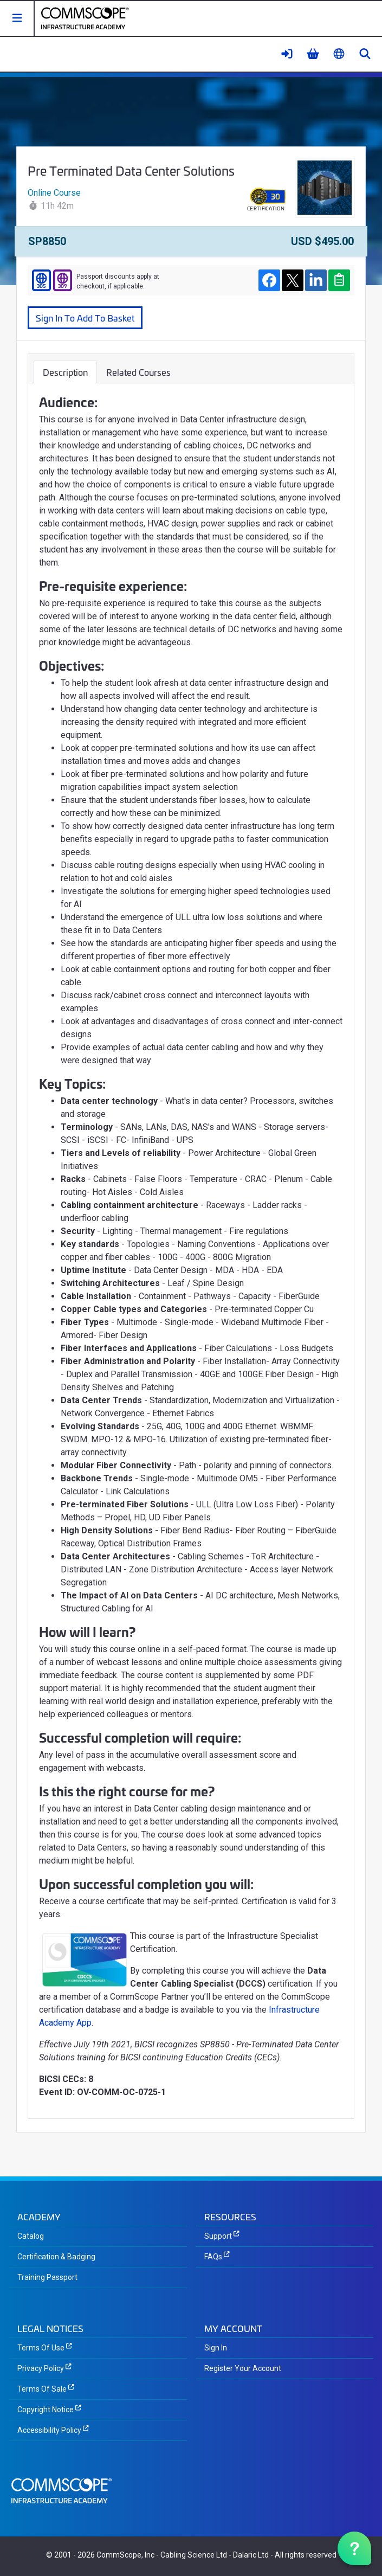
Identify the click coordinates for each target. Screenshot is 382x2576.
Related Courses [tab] (138, 371)
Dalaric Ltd (251, 2555)
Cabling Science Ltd (193, 2555)
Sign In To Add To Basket (85, 317)
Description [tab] (65, 371)
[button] (17, 18)
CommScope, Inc (125, 2555)
